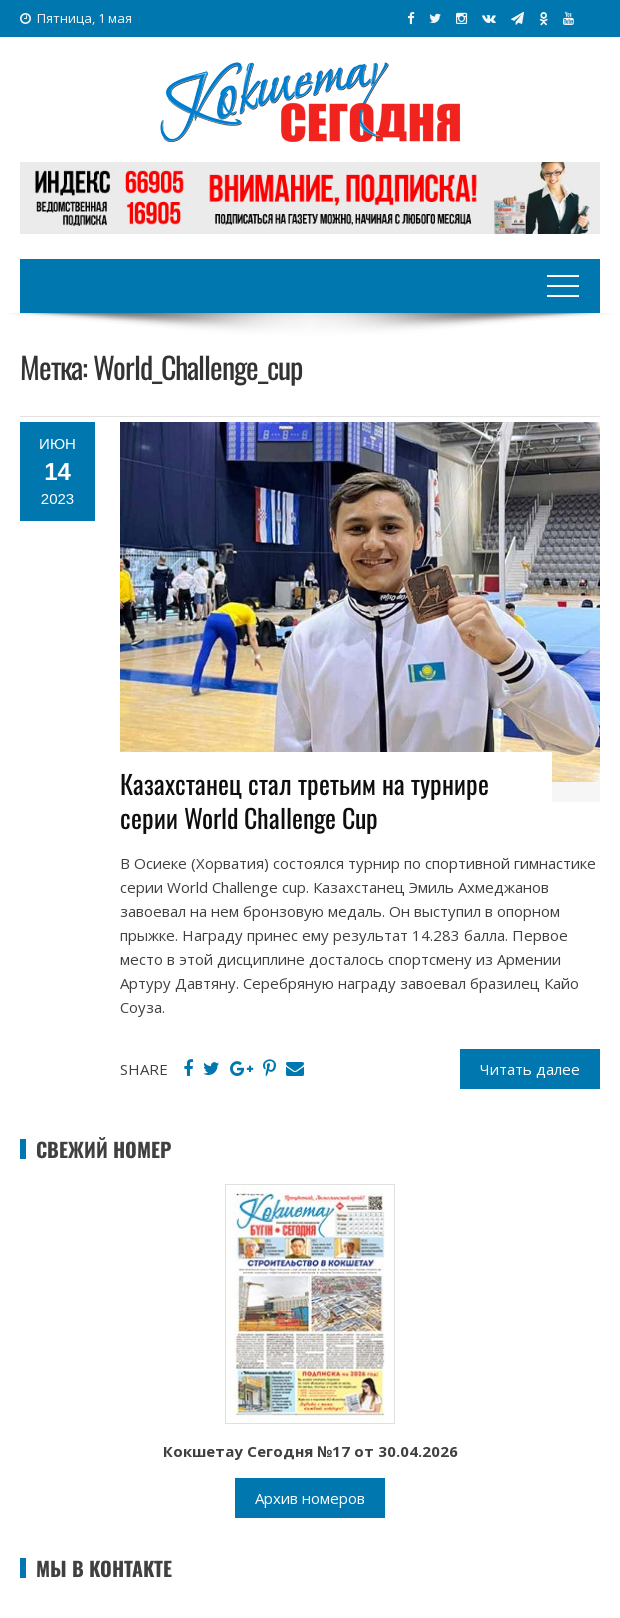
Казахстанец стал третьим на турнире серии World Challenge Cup (304, 800)
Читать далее (530, 1069)
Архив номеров (310, 1498)
